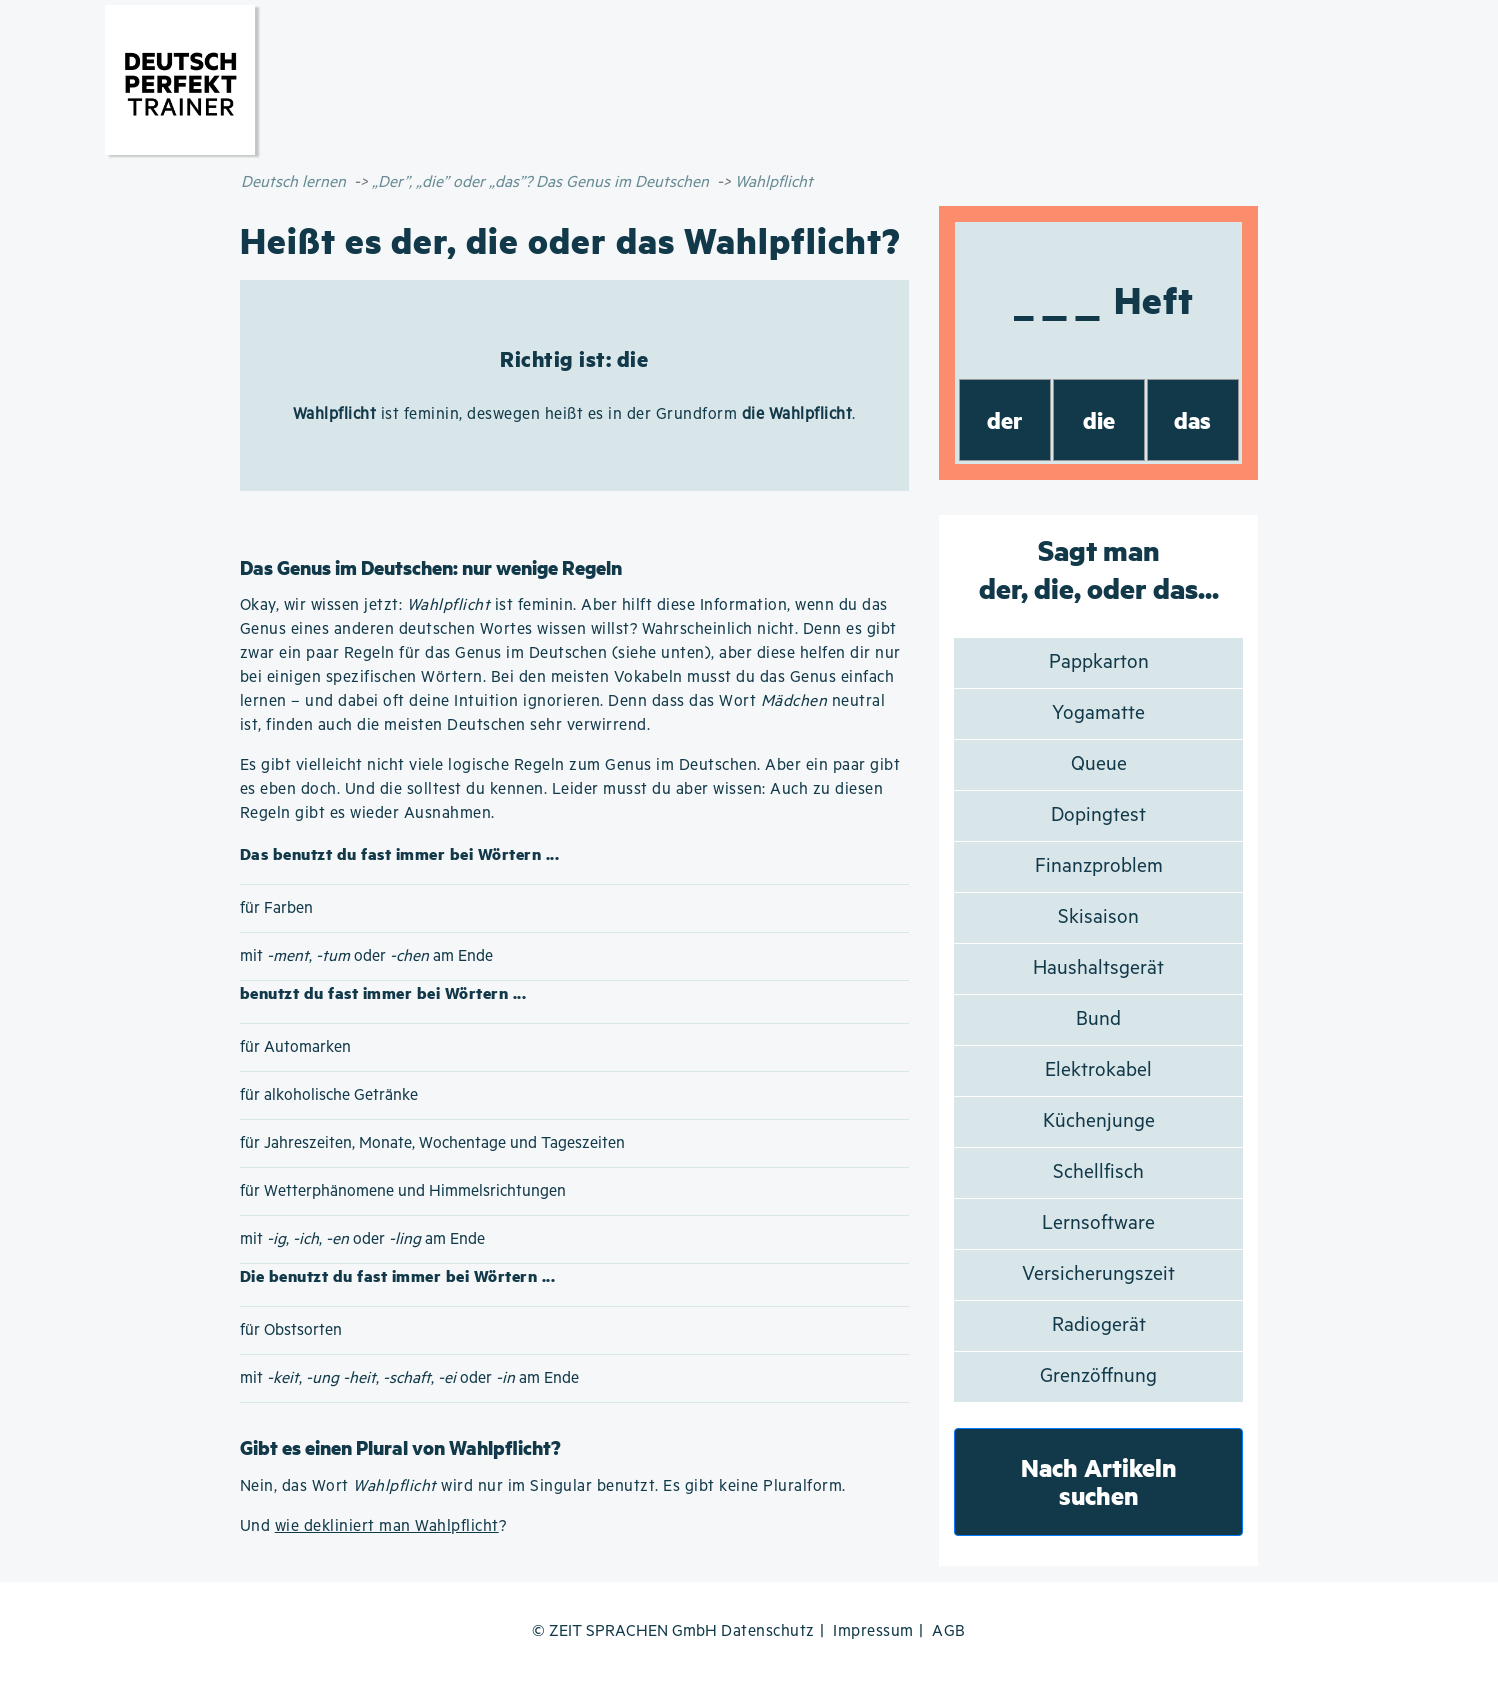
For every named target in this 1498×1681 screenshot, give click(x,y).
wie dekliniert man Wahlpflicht (387, 1526)
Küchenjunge (1099, 1121)
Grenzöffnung (1098, 1376)
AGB (949, 1631)
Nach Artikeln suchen (1099, 1481)
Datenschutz (768, 1631)
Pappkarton (1099, 662)
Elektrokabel (1098, 1070)
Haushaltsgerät (1098, 968)
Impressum (873, 1631)
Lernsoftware (1098, 1223)
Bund (1098, 1019)
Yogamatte (1098, 713)
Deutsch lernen (293, 182)
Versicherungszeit (1098, 1274)
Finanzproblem (1099, 866)
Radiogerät (1099, 1325)
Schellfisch (1098, 1172)
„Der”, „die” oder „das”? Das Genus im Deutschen (540, 182)
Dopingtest (1098, 815)
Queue (1099, 764)
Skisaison (1098, 917)
